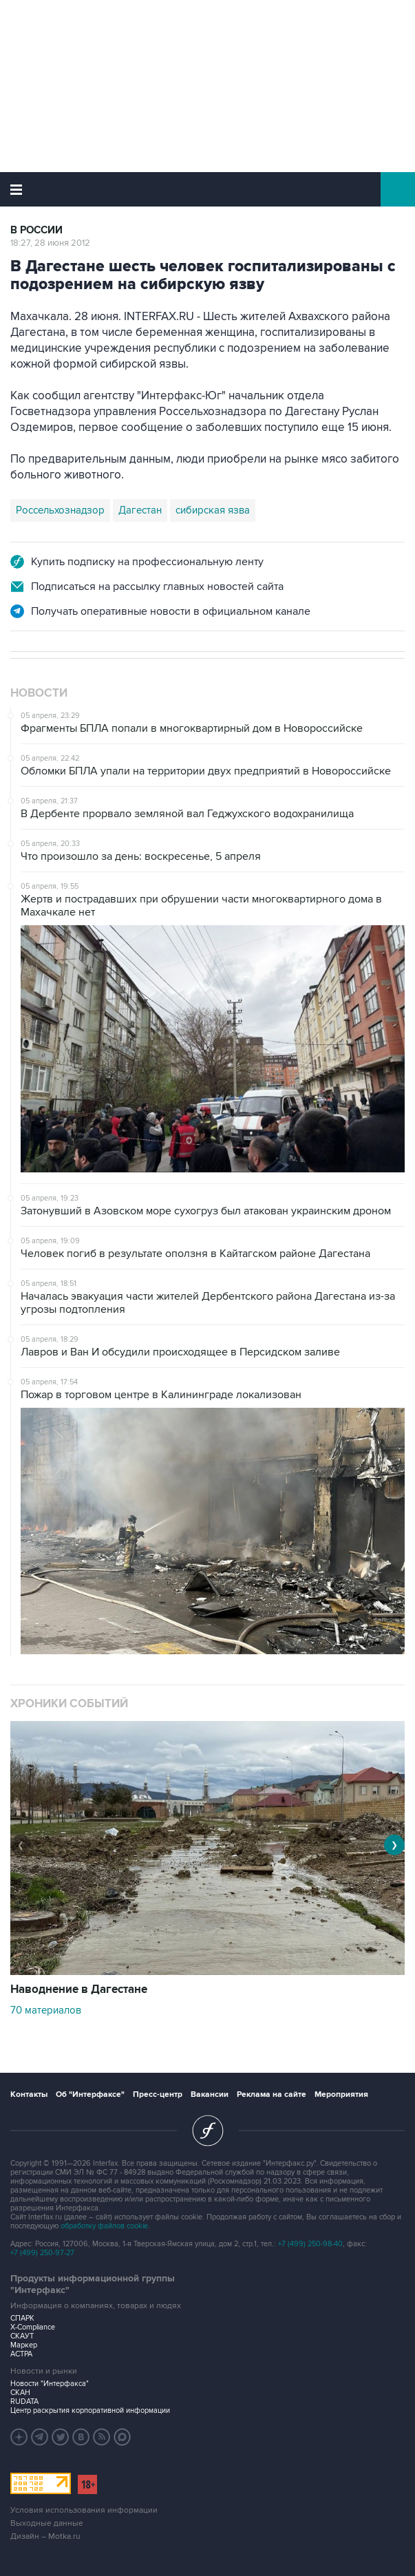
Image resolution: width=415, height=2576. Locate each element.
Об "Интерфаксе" (90, 2094)
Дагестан (140, 510)
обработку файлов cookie (104, 2225)
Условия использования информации (84, 2510)
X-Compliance (32, 2327)
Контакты (28, 2094)
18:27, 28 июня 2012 (50, 243)
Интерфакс (207, 189)
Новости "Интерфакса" (49, 2383)
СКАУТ (22, 2336)
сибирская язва (212, 510)
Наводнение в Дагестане (78, 1989)
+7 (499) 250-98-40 (310, 2243)
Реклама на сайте (271, 2094)
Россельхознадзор (60, 510)
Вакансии (209, 2094)
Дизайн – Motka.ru (45, 2536)
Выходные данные (46, 2523)
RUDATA (24, 2401)
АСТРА (21, 2354)
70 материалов (45, 2010)
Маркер (23, 2345)
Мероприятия (341, 2094)
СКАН (20, 2392)
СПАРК (22, 2318)
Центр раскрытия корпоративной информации (90, 2410)
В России (36, 230)
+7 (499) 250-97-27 (42, 2252)
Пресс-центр (157, 2094)
